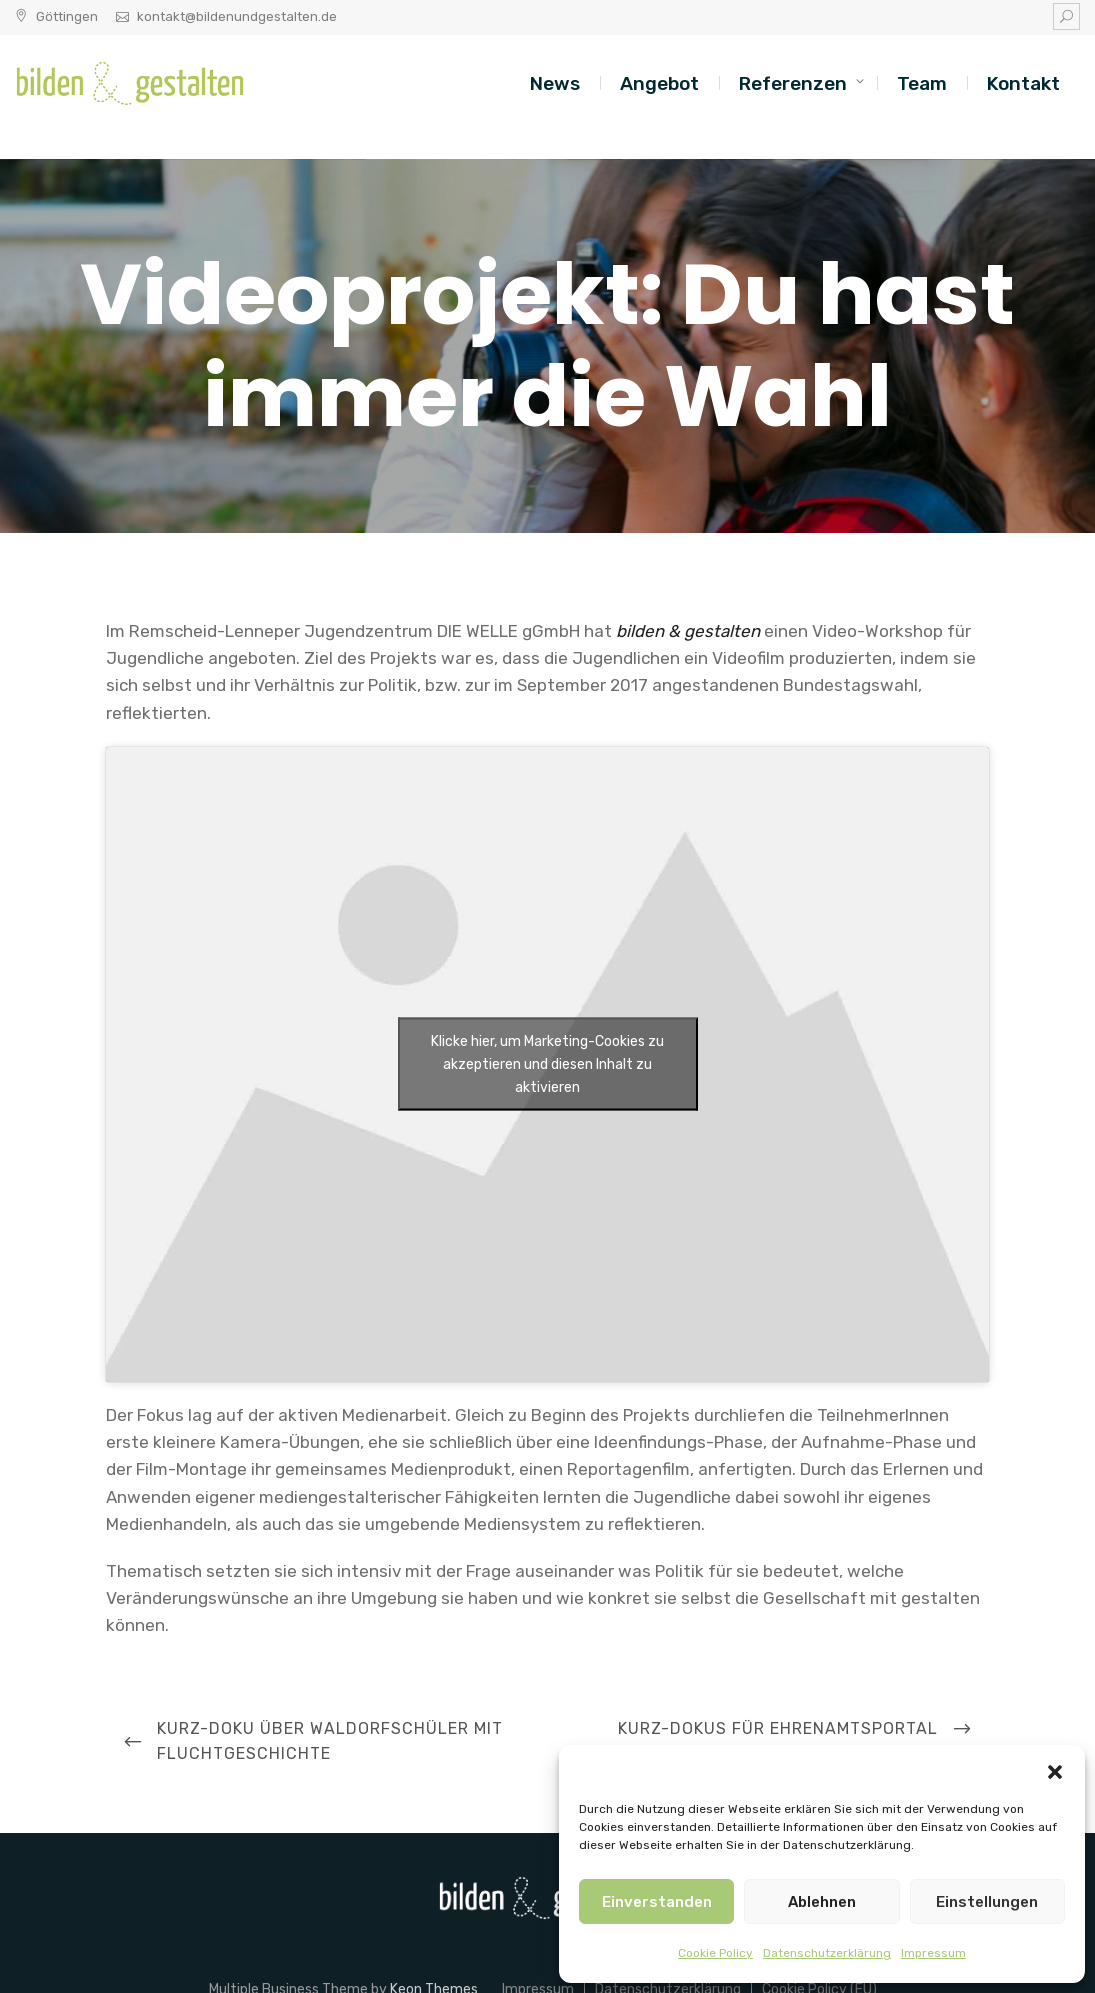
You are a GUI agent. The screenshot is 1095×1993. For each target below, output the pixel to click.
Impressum (933, 1953)
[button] (1055, 1770)
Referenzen (793, 83)
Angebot (659, 83)
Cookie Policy (715, 1953)
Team (922, 83)
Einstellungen (987, 1902)
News (555, 83)
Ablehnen (822, 1902)
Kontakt (1023, 83)
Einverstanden (657, 1902)
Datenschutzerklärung (827, 1953)
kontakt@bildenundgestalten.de (237, 16)
